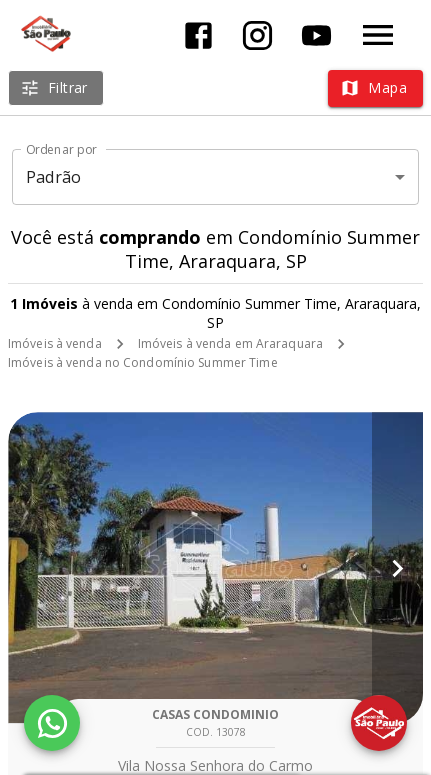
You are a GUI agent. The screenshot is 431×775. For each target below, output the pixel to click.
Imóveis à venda (55, 343)
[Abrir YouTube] (316, 35)
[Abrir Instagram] (257, 35)
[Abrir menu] (378, 35)
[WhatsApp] (52, 723)
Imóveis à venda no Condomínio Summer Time (143, 362)
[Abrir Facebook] (198, 35)
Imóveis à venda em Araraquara (230, 343)
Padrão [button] (53, 177)
